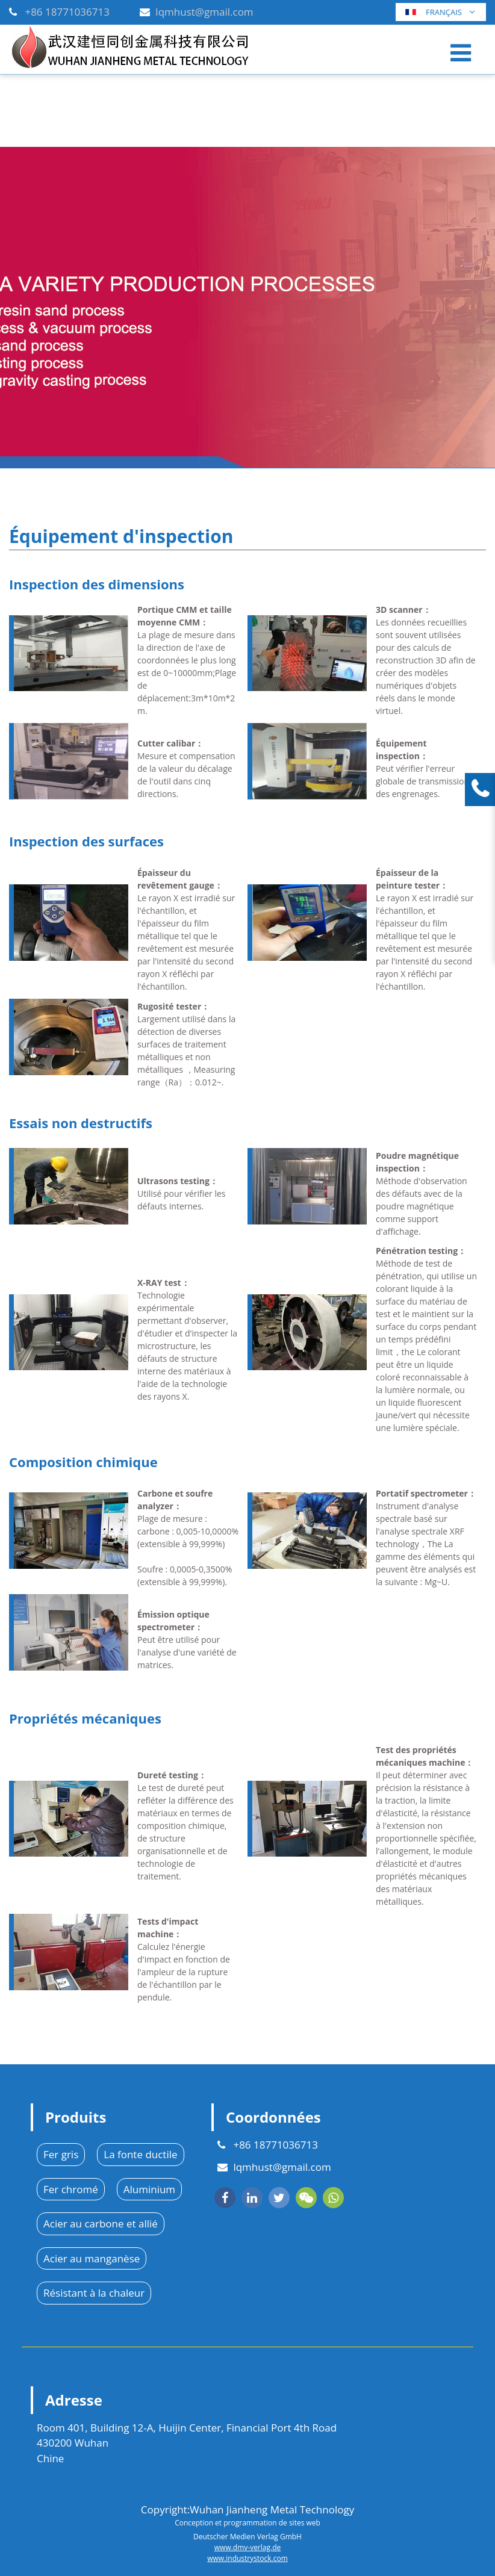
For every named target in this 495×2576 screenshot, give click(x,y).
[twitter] (279, 2197)
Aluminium (149, 2189)
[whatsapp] (333, 2197)
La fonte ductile (140, 2154)
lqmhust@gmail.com (204, 12)
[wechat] (306, 2197)
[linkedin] (252, 2197)
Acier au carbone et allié (100, 2223)
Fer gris (60, 2154)
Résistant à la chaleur (94, 2293)
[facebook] (224, 2197)
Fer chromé (70, 2189)
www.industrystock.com (247, 2558)
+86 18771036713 (67, 12)
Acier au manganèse (91, 2258)
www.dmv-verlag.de (247, 2547)
